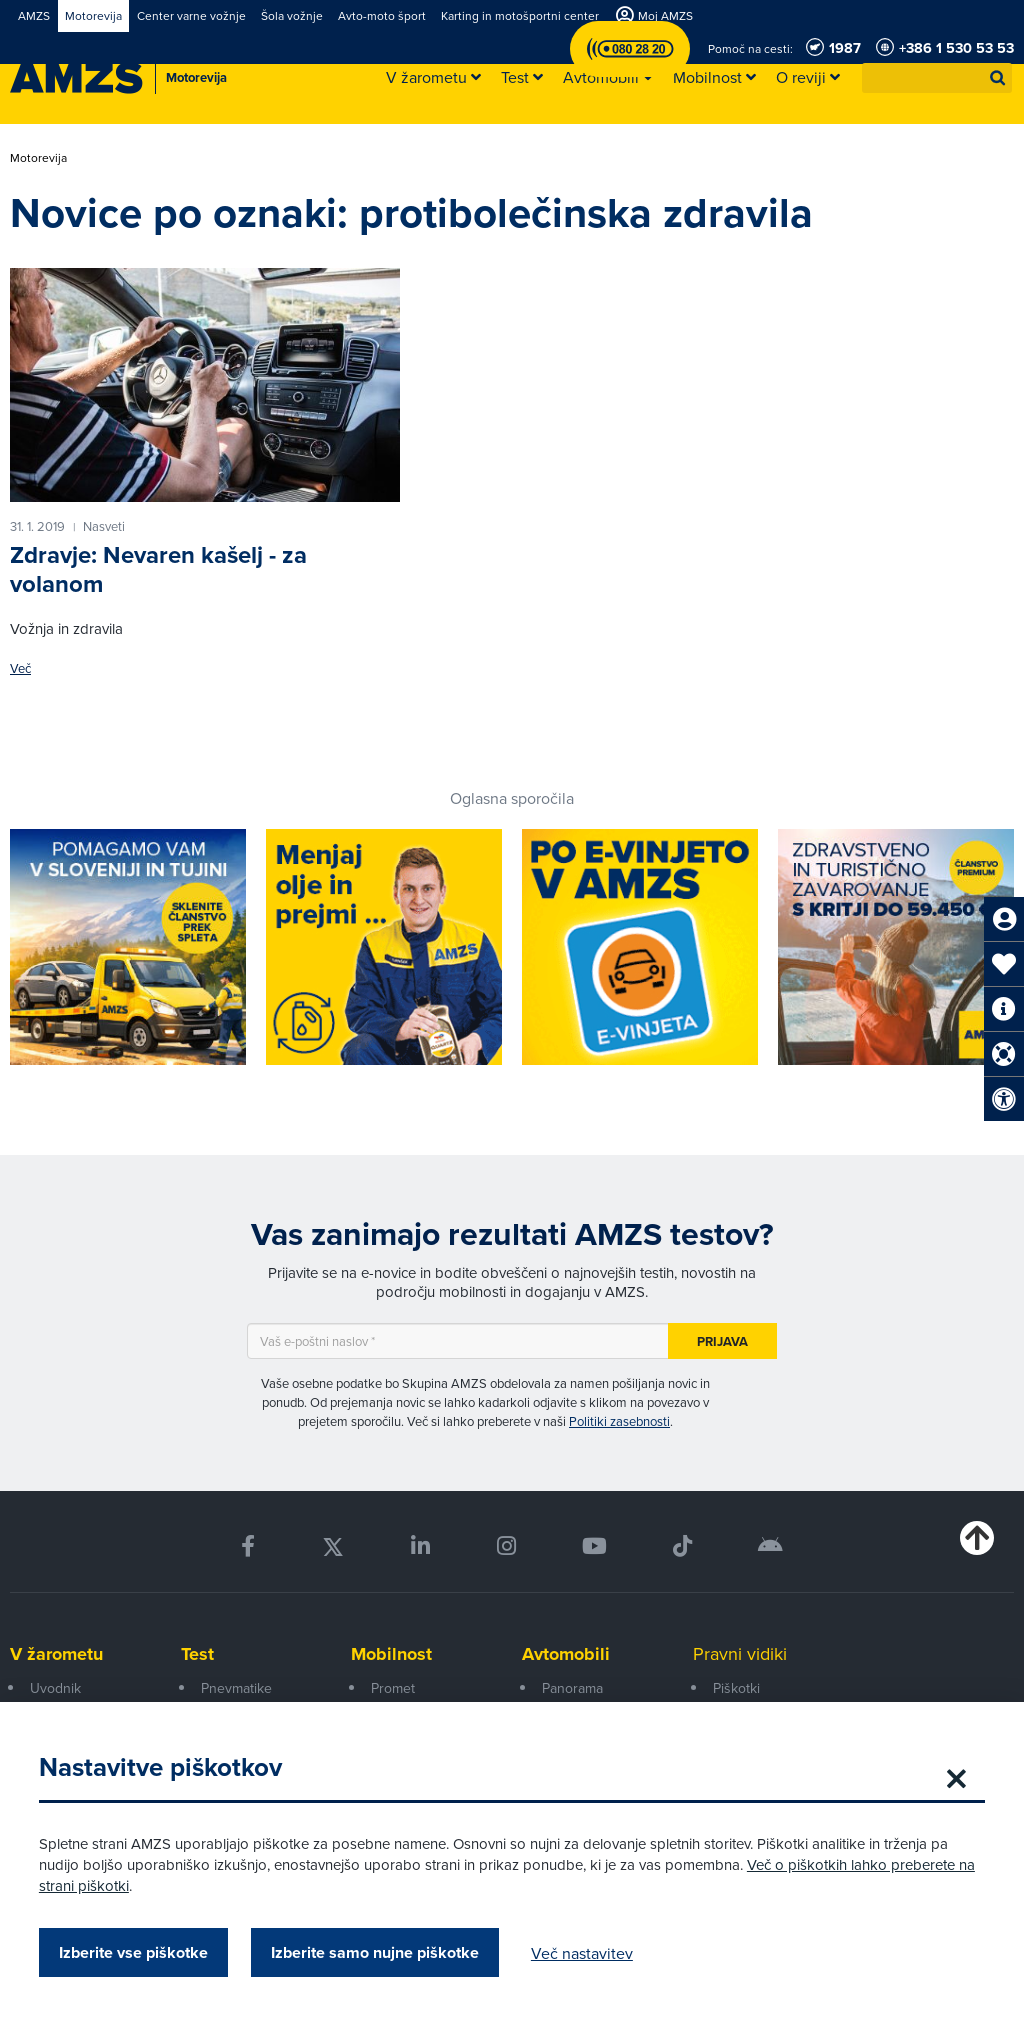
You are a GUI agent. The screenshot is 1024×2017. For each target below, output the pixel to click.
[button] (998, 78)
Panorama (572, 1688)
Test (197, 1654)
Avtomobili (566, 1654)
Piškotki (736, 1688)
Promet (393, 1688)
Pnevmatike (236, 1688)
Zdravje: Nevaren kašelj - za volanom (158, 569)
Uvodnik (55, 1688)
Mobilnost (391, 1654)
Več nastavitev (583, 1953)
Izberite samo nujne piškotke (376, 1952)
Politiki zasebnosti (619, 1421)
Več (20, 668)
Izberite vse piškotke (134, 1952)
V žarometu (56, 1654)
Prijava (722, 1341)
